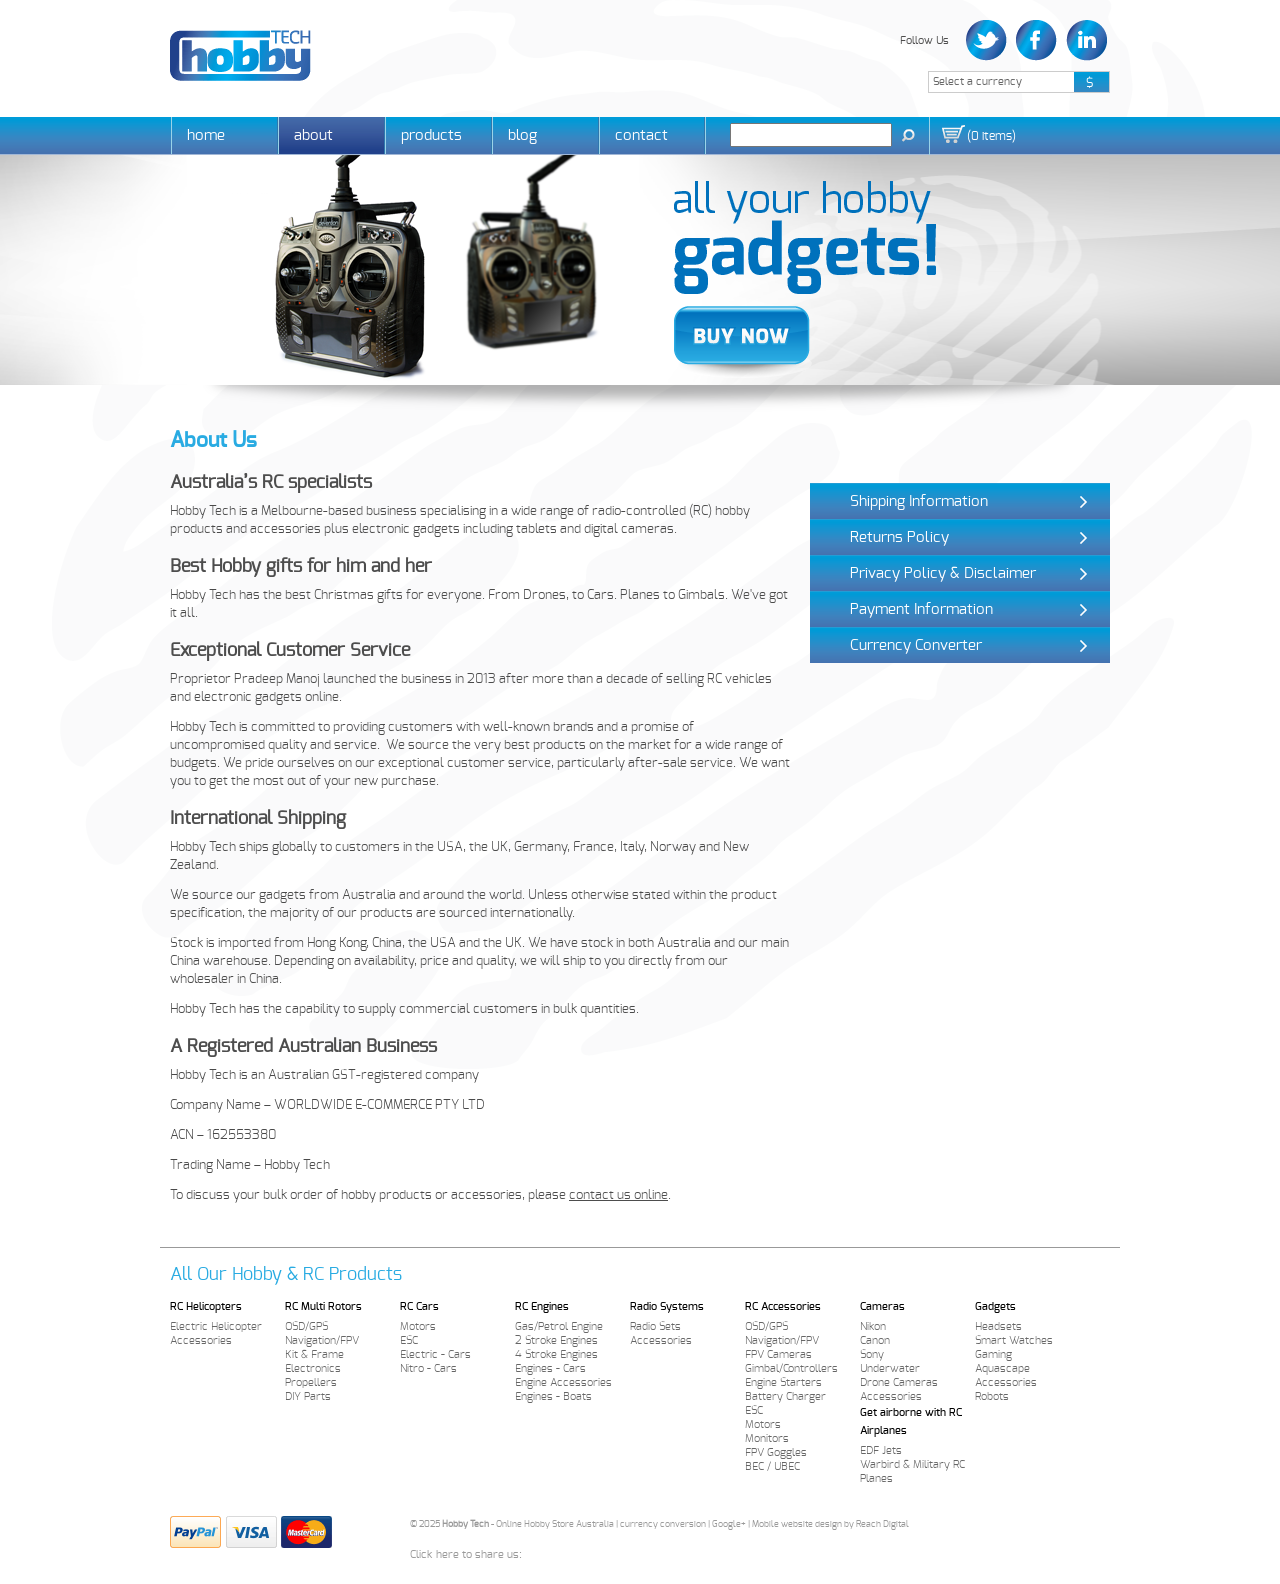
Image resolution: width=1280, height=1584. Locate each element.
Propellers (311, 1382)
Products (431, 135)
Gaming (993, 1354)
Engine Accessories (563, 1382)
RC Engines (542, 1306)
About (313, 135)
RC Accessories (783, 1306)
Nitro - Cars (428, 1368)
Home (206, 135)
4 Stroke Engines (556, 1354)
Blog (522, 135)
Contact (641, 135)
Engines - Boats (553, 1396)
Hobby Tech (240, 55)
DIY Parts (308, 1396)
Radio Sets (655, 1326)
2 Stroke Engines (556, 1340)
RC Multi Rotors (323, 1306)
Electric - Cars (435, 1354)
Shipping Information (919, 501)
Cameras (882, 1306)
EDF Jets (881, 1450)
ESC (409, 1340)
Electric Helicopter (216, 1326)
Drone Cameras (899, 1382)
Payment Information (921, 609)
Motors (418, 1326)
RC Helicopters (206, 1306)
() (991, 136)
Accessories (201, 1340)
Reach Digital (882, 1524)
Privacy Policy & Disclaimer (943, 573)
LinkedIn (1084, 40)
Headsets (998, 1326)
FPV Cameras (778, 1354)
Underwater (890, 1368)
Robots (992, 1396)
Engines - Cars (550, 1368)
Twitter (988, 40)
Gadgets (995, 1306)
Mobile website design (797, 1524)
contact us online (618, 1195)
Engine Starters (783, 1382)
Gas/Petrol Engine (559, 1326)
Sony (872, 1354)
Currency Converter (916, 645)
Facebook (1036, 40)
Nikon (873, 1326)
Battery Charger (785, 1396)
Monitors (767, 1438)
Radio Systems (667, 1306)
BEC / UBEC (772, 1466)
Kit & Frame (314, 1354)
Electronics (313, 1368)
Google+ (729, 1524)
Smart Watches (1014, 1340)
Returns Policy (899, 537)
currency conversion (663, 1524)
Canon (875, 1340)
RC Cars (419, 1306)
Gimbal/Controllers (791, 1368)
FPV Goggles (776, 1452)
